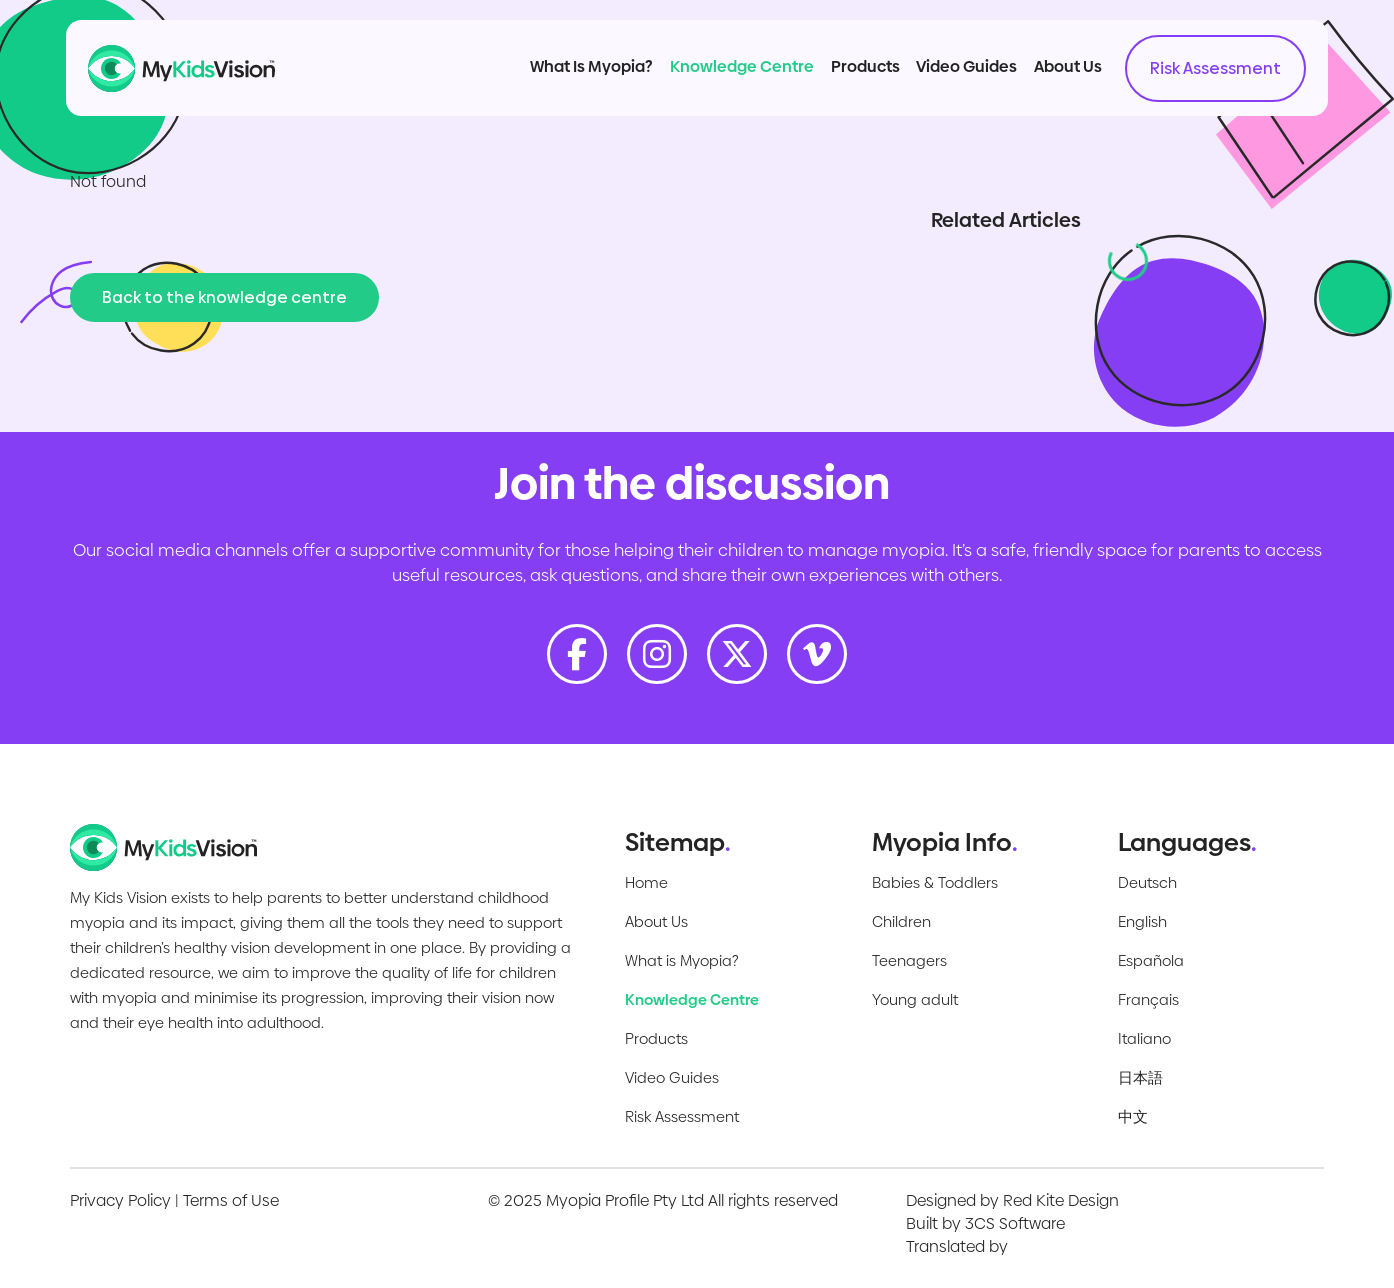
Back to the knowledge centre (224, 297)
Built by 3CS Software (985, 1223)
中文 (1133, 1116)
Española (1151, 960)
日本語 (1140, 1077)
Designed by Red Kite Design (1012, 1200)
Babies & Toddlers (935, 882)
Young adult (915, 999)
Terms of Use (231, 1200)
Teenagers (909, 960)
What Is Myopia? (569, 78)
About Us (1046, 78)
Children (901, 921)
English (1142, 921)
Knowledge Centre (720, 78)
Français (1148, 999)
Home (646, 882)
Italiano (1144, 1038)
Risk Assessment (1193, 80)
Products (842, 78)
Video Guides (944, 78)
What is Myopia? (682, 960)
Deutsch (1147, 882)
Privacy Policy (120, 1200)
